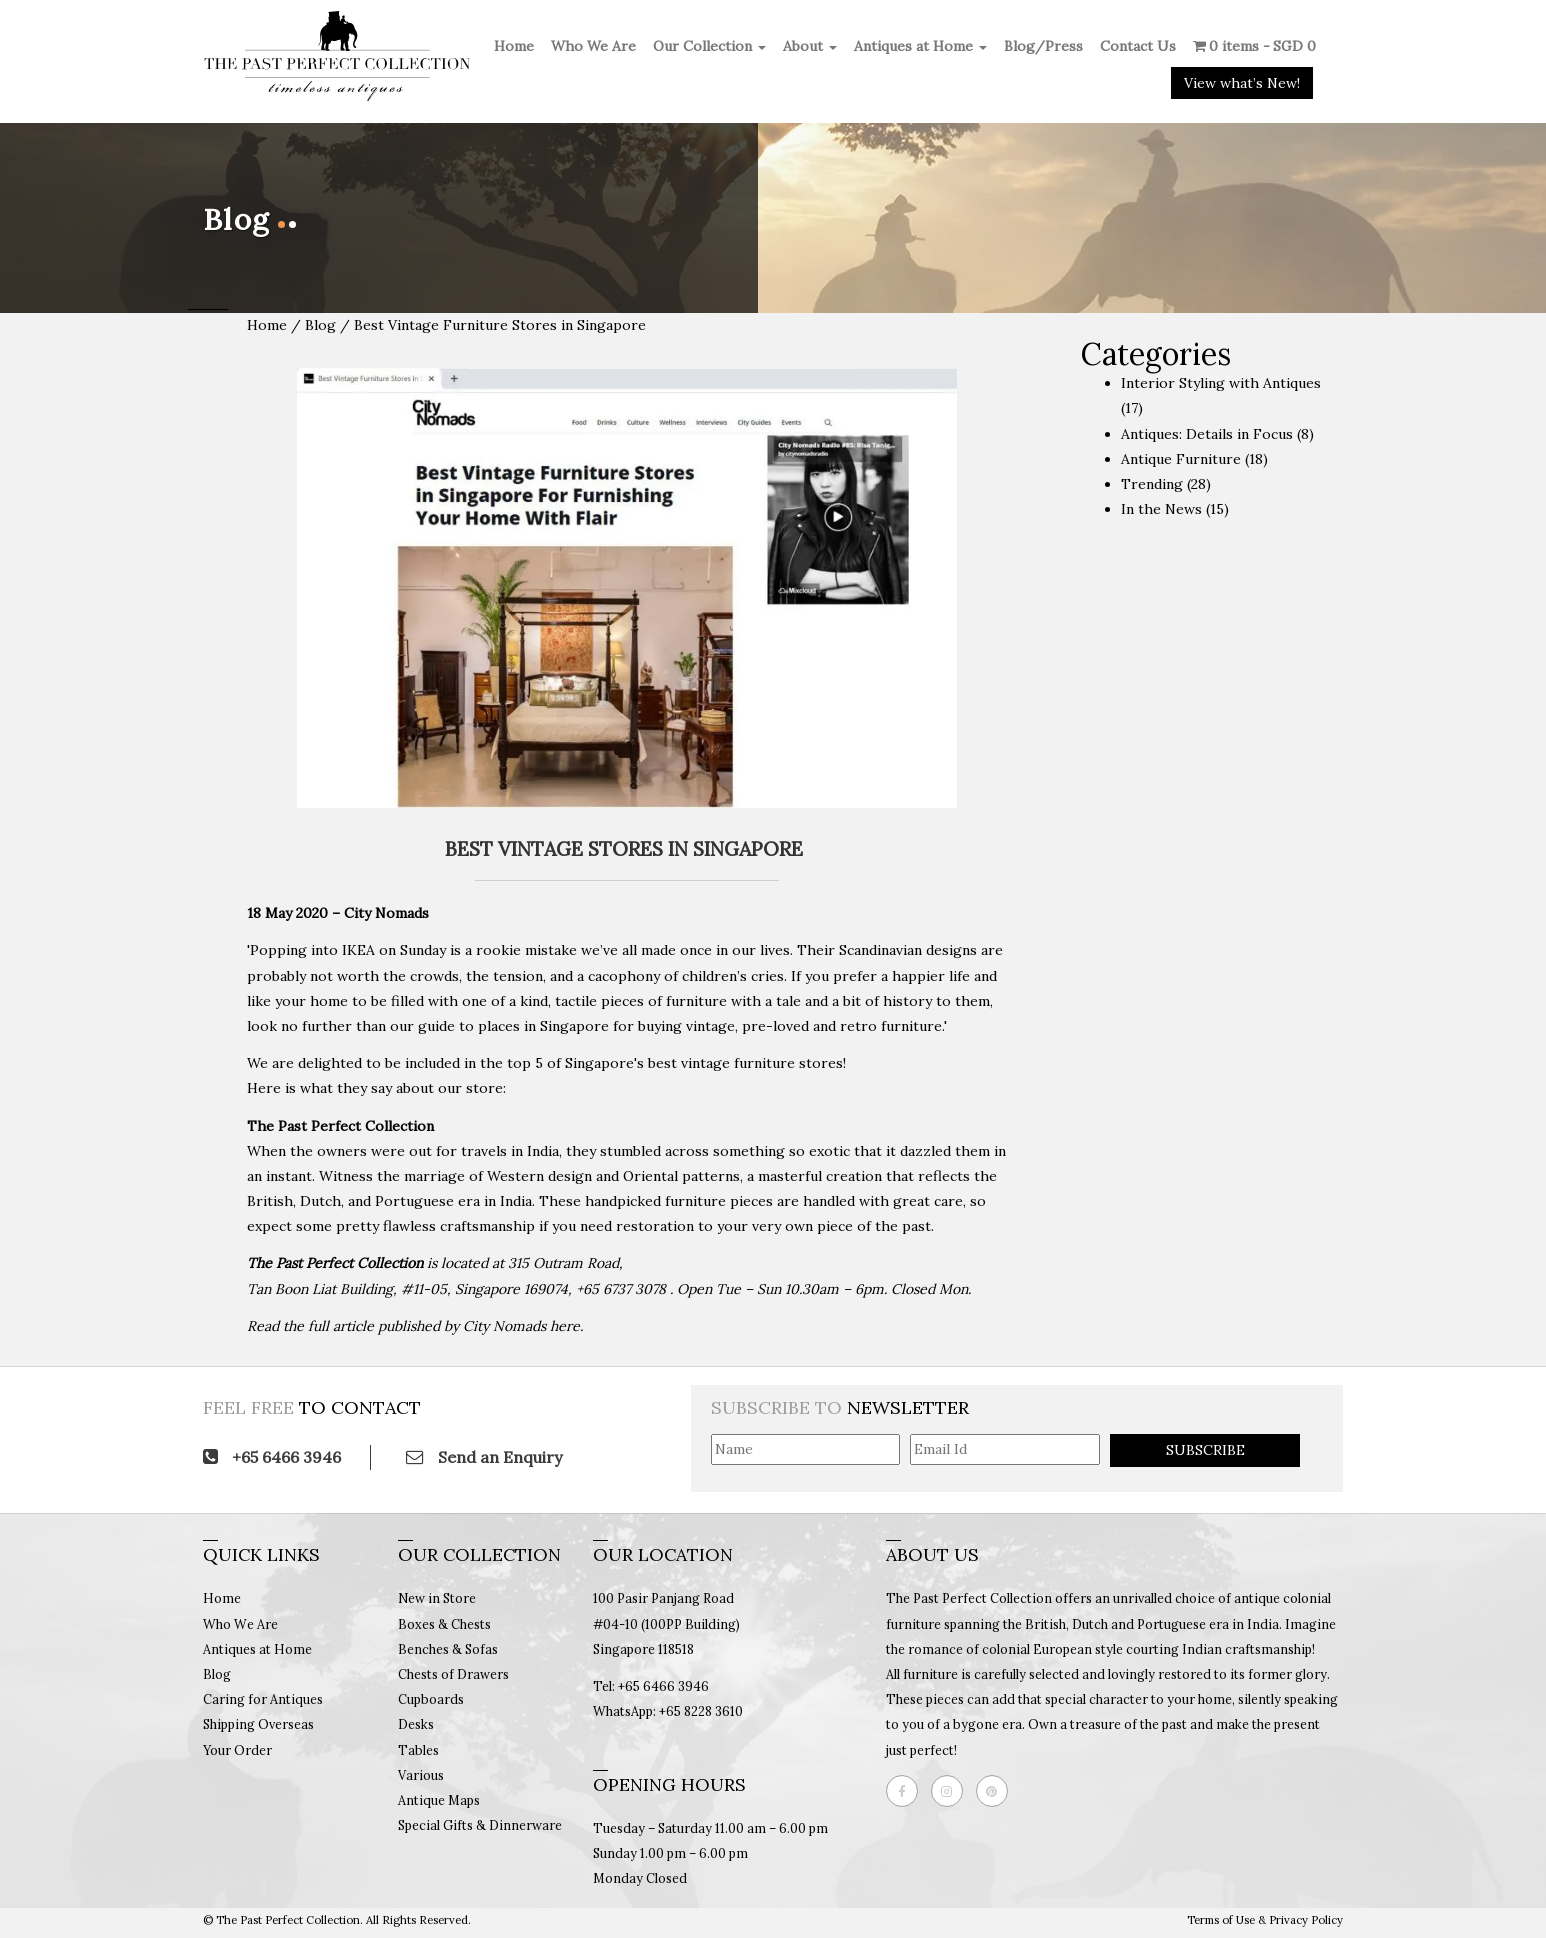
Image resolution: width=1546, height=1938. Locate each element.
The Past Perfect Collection (335, 1263)
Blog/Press (1043, 46)
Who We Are (593, 46)
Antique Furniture (1181, 459)
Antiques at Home (920, 46)
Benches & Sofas (448, 1649)
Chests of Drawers (453, 1674)
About (810, 46)
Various (421, 1775)
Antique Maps (439, 1800)
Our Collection (709, 46)
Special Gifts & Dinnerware (480, 1825)
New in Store (437, 1598)
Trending (1152, 484)
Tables (418, 1750)
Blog (322, 325)
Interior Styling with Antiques (1221, 383)
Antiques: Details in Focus (1207, 434)
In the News (1161, 509)
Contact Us (1138, 46)
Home (514, 46)
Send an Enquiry (484, 1457)
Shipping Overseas (258, 1724)
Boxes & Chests (444, 1624)
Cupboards (431, 1699)
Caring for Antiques (263, 1699)
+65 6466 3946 (272, 1457)
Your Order (237, 1750)
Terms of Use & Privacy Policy (1265, 1920)
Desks (416, 1724)
